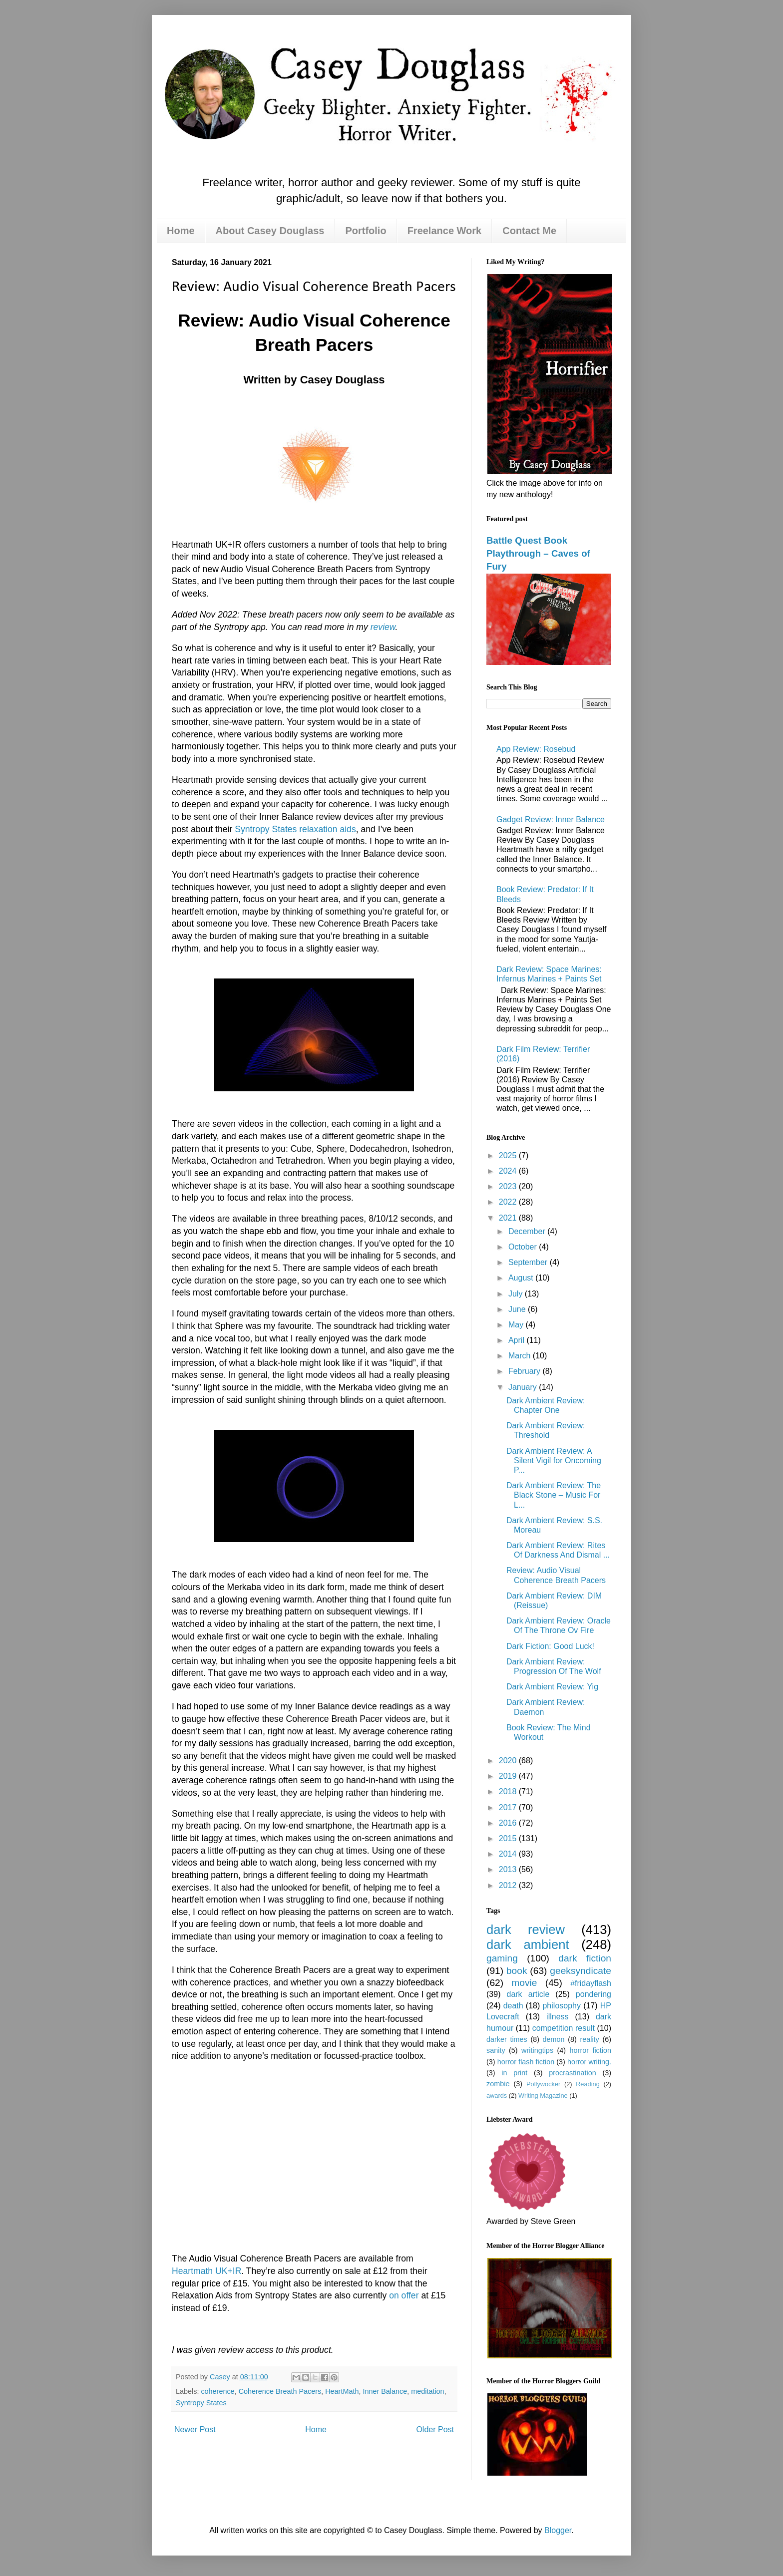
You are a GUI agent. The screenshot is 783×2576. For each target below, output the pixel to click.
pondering (593, 1994)
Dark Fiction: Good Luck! (550, 1646)
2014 (509, 1854)
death (513, 2005)
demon (554, 2039)
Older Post (435, 2429)
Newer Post (195, 2429)
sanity (495, 2050)
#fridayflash (590, 1983)
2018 (509, 1791)
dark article (527, 1994)
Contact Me (529, 230)
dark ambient (527, 1944)
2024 (509, 1171)
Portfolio (365, 230)
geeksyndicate (580, 1970)
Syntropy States (201, 2403)
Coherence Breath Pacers (280, 2391)
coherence (217, 2391)
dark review (525, 1929)
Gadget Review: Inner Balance (550, 819)
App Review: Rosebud (535, 749)
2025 (509, 1155)
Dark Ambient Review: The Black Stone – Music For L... (553, 1495)
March (520, 1355)
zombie (497, 2084)
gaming (502, 1958)
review (383, 627)
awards (496, 2095)
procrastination (572, 2073)
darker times (506, 2039)
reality (589, 2039)
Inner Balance (385, 2391)
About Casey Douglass (270, 230)
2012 (509, 1885)
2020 (509, 1760)
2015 (509, 1838)
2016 (509, 1823)
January (523, 1387)
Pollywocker (543, 2084)
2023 (509, 1186)
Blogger (557, 2530)
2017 (509, 1807)
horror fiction (590, 2050)
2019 (509, 1776)
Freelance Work (444, 230)
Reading (588, 2084)
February (525, 1371)
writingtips (537, 2050)
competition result (563, 2028)
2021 (509, 1218)
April (517, 1340)
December (527, 1231)
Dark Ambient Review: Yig (552, 1686)
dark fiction (584, 1958)
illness (557, 2016)
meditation (427, 2391)
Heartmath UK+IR (206, 2271)
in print (514, 2073)
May (517, 1324)
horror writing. (589, 2062)
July (516, 1293)
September (529, 1262)
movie (524, 1982)
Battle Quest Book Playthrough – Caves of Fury (538, 553)
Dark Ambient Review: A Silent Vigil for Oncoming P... (553, 1460)
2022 (509, 1202)
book (516, 1970)
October (523, 1247)
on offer (403, 2295)
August (521, 1278)
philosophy (561, 2005)
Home (181, 230)
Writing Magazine (543, 2095)
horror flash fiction (526, 2062)
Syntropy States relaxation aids (295, 829)
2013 (509, 1869)
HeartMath (342, 2391)
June (518, 1309)
